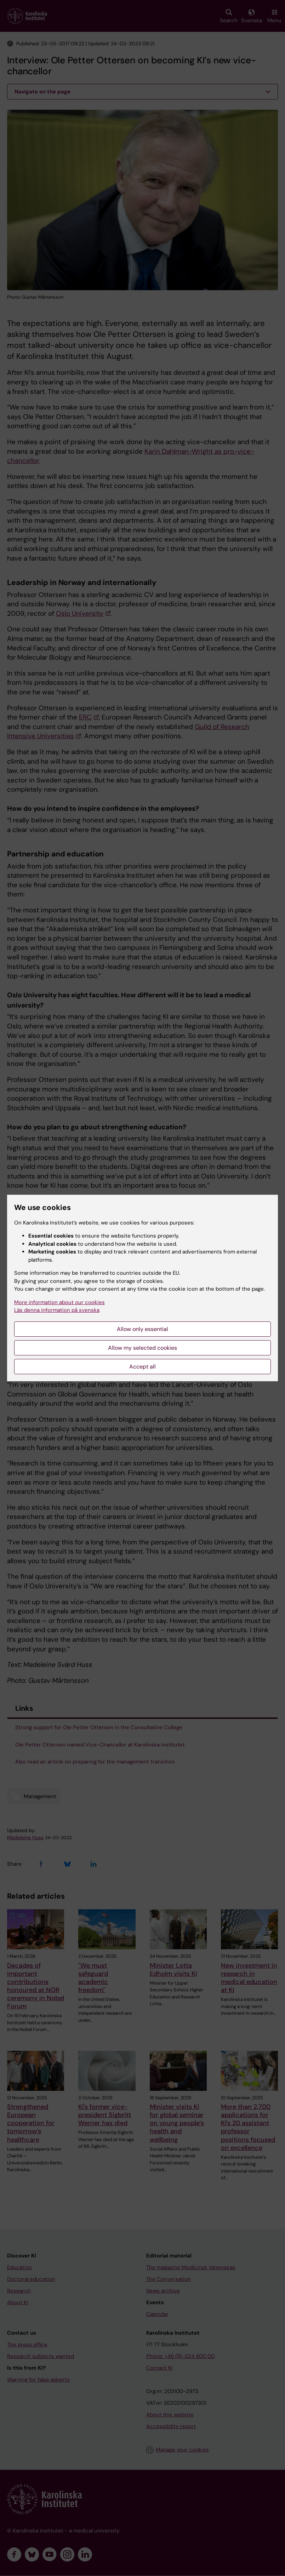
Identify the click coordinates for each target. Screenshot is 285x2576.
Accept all (142, 1366)
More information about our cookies (59, 1302)
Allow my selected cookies (142, 1348)
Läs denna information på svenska (56, 1310)
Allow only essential (142, 1329)
